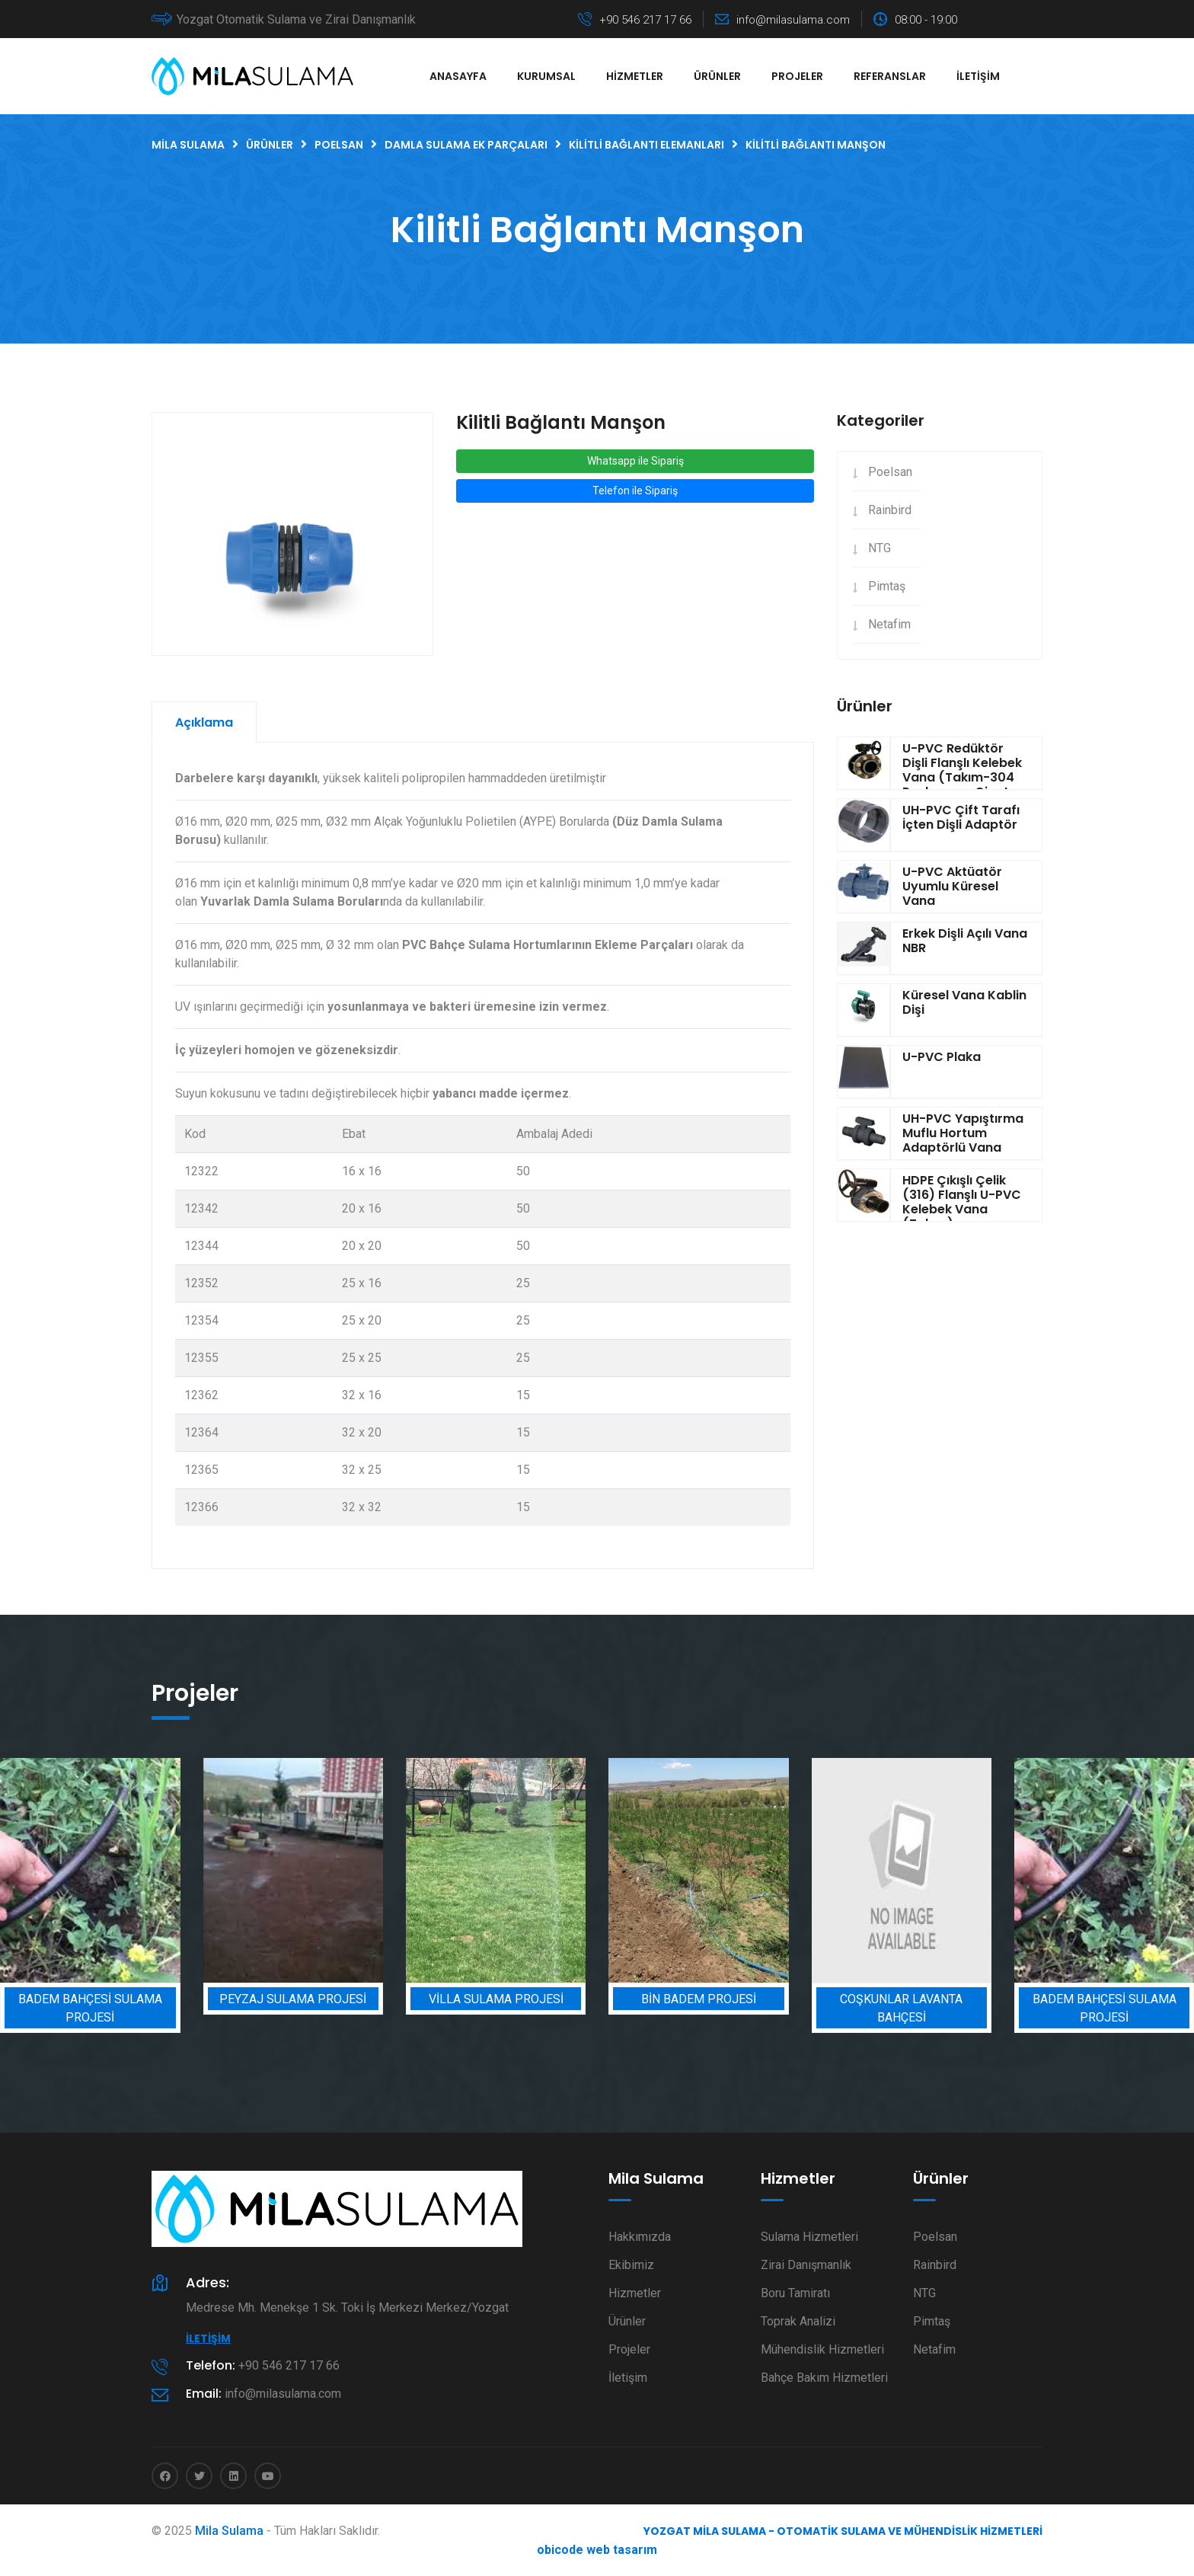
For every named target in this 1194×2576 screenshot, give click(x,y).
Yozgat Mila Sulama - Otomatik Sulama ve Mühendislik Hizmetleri (842, 2531)
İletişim (978, 76)
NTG (879, 548)
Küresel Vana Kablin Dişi (964, 1002)
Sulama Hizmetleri (809, 2236)
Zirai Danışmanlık (806, 2265)
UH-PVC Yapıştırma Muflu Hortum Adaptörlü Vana (962, 1133)
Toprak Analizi (798, 2321)
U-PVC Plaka (941, 1057)
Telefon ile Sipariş (635, 490)
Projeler (797, 76)
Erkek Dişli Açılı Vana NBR (964, 941)
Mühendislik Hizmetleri (822, 2349)
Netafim (889, 624)
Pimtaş (886, 586)
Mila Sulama (229, 2530)
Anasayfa (458, 76)
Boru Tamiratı (795, 2293)
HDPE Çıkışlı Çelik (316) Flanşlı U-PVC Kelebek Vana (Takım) (961, 1202)
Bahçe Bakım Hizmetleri (824, 2377)
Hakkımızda (639, 2236)
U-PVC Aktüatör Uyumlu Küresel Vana (952, 886)
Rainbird (889, 510)
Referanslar (890, 76)
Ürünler (717, 76)
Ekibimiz (631, 2265)
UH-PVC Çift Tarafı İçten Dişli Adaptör (961, 817)
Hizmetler (634, 76)
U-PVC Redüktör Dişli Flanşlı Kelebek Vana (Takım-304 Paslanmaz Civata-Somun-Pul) (963, 778)
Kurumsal (546, 76)
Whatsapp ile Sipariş (635, 461)
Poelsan (890, 472)
